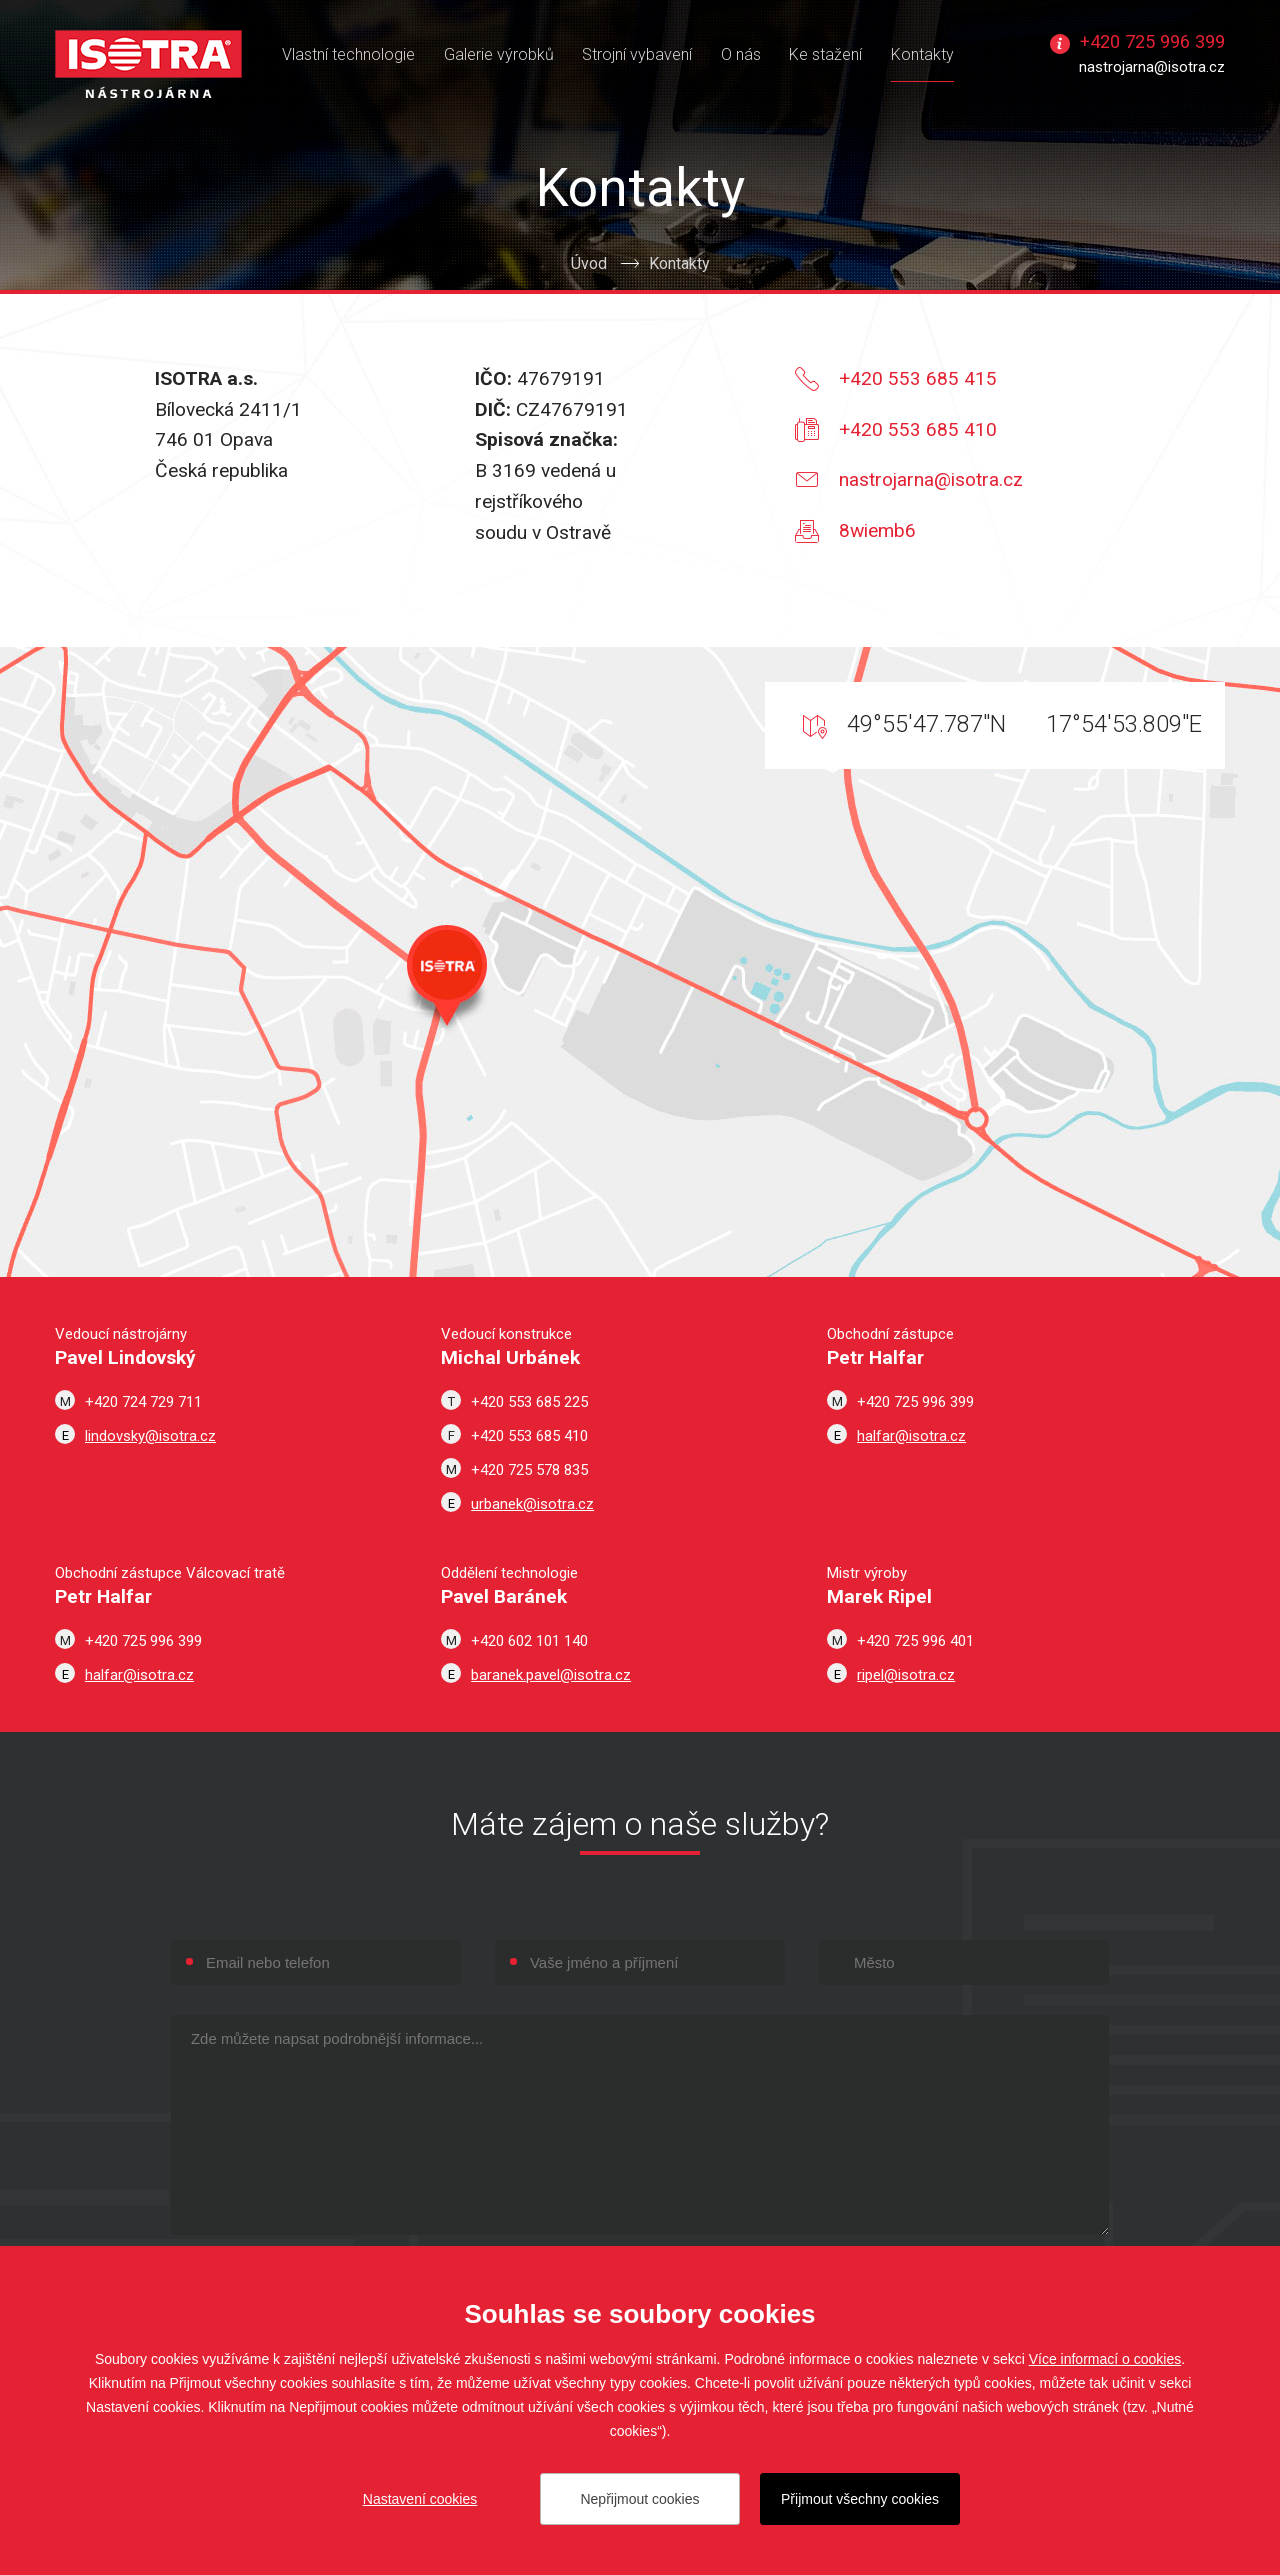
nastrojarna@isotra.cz (1152, 67)
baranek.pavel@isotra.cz (551, 1675)
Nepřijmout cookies (639, 2499)
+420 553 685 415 (918, 378)
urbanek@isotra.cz (532, 1504)
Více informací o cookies (1105, 2359)
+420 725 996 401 (915, 1641)
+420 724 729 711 (143, 1402)
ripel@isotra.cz (906, 1675)
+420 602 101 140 (529, 1641)
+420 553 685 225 (529, 1402)
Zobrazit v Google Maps (640, 962)
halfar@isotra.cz (911, 1436)
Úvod (589, 263)
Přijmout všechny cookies (860, 2499)
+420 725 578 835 (529, 1470)
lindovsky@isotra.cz (150, 1436)
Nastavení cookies (420, 2499)
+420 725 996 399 (1152, 41)
